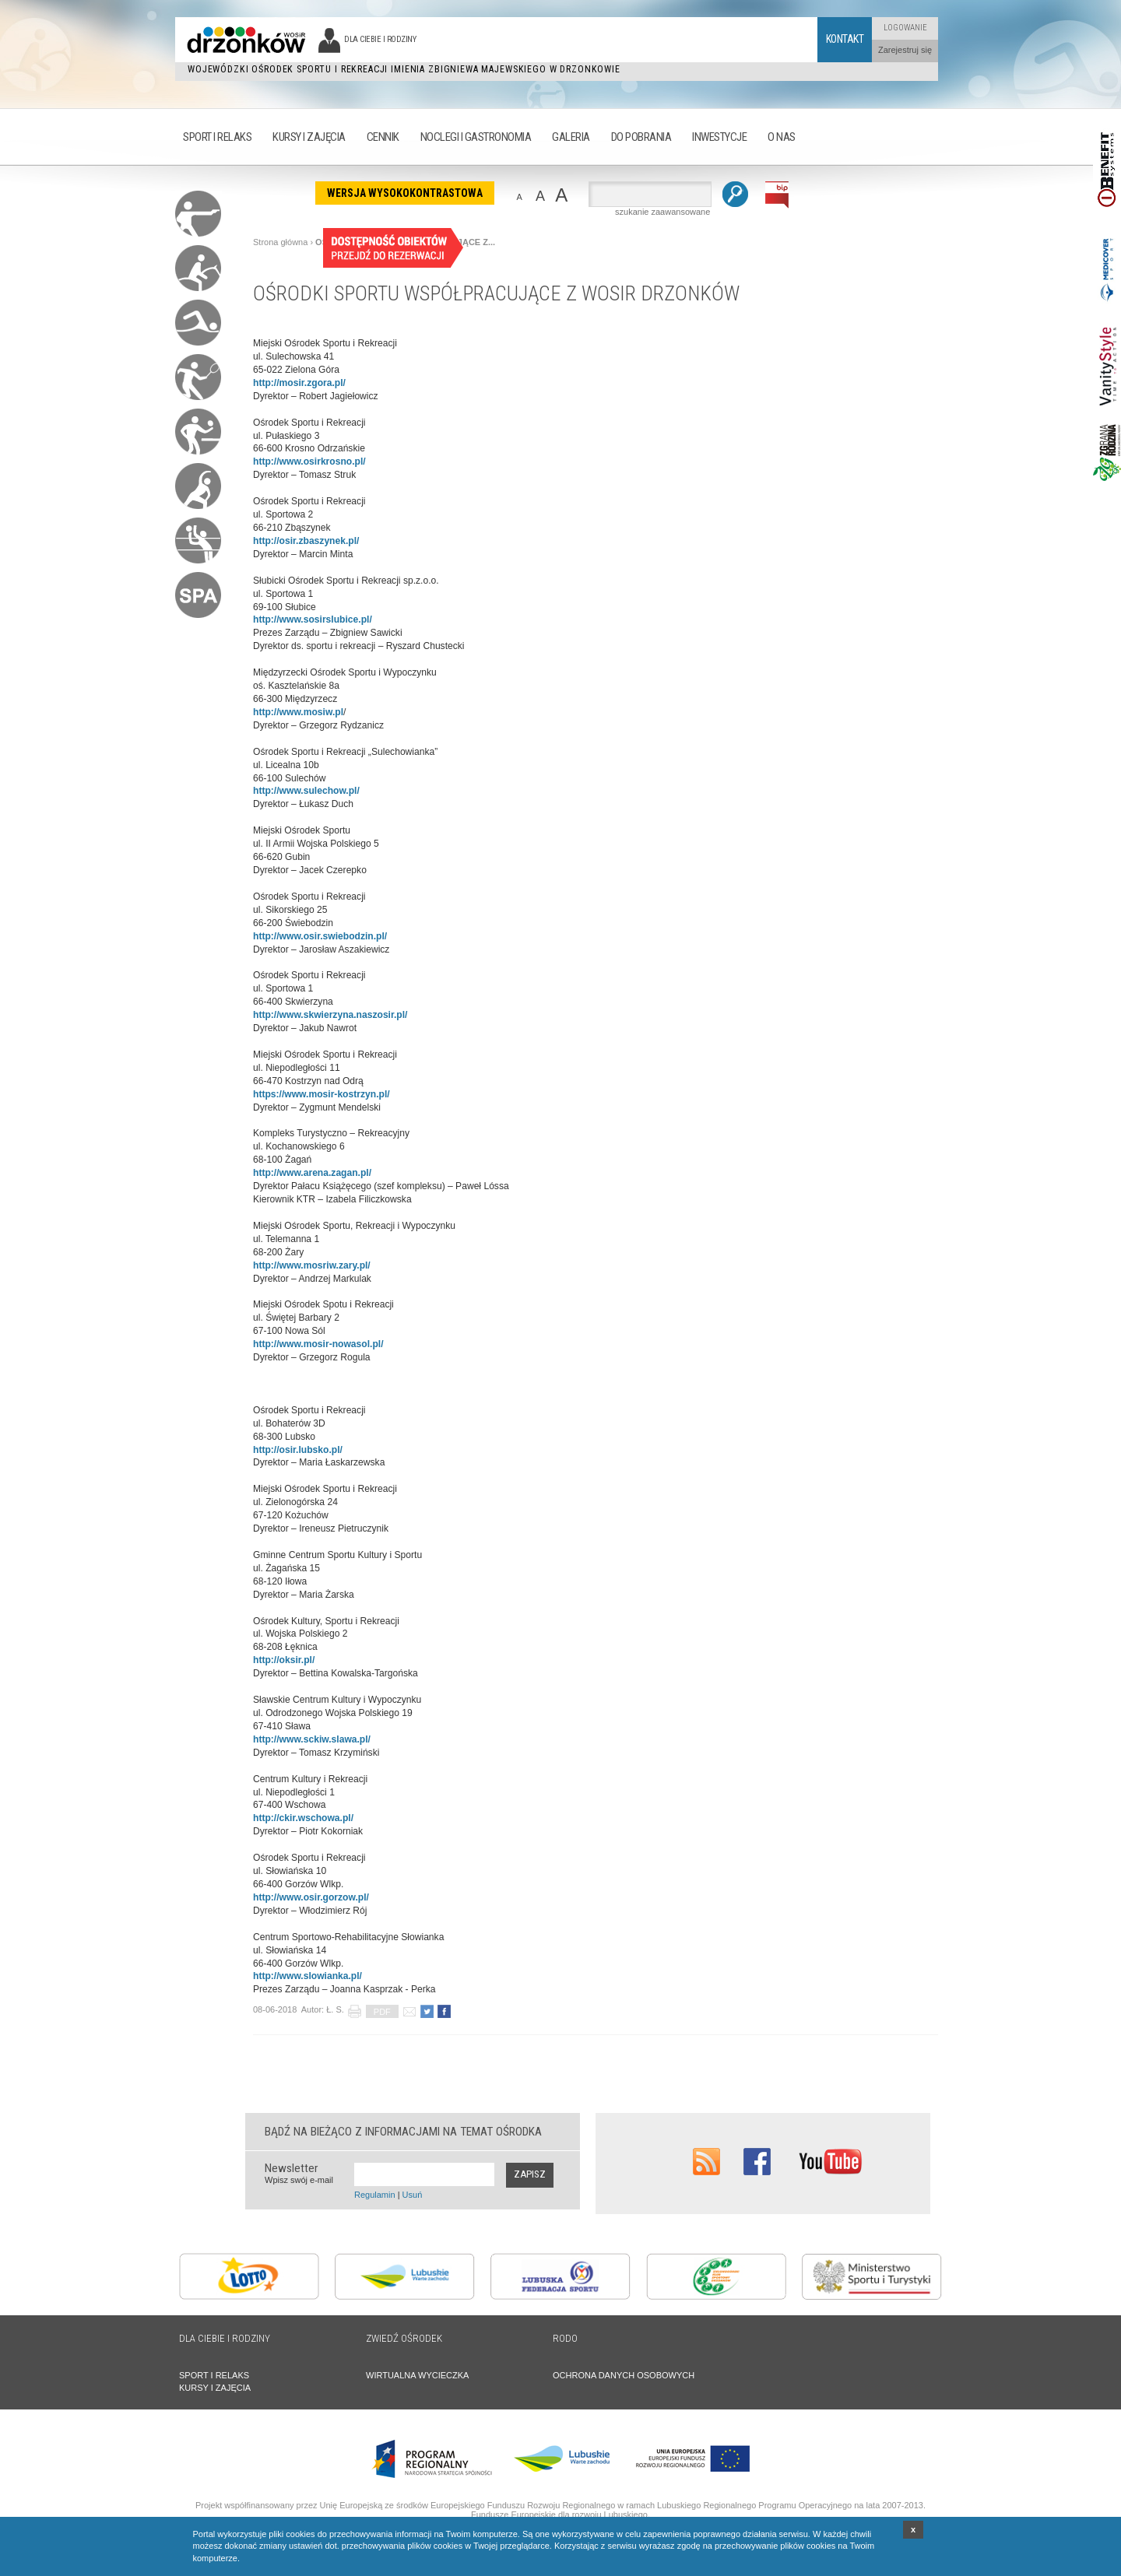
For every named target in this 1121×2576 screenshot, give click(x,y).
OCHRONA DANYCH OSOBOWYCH (623, 2375)
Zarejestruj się (905, 49)
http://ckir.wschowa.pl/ (303, 1818)
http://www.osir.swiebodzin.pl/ (320, 936)
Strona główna (280, 242)
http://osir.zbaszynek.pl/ (306, 540)
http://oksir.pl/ (284, 1660)
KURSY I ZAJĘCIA (215, 2387)
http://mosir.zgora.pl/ (299, 382)
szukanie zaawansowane (662, 211)
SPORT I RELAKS (214, 2375)
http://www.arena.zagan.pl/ (312, 1172)
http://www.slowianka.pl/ (307, 1976)
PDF (382, 2011)
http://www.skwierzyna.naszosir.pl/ (330, 1014)
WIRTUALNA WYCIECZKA (417, 2375)
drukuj (354, 2011)
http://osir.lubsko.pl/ (298, 1449)
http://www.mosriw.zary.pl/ (312, 1265)
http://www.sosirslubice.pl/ (312, 619)
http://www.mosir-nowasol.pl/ (318, 1344)
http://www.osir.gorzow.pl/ (311, 1897)
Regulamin (374, 2194)
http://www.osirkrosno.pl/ (309, 461)
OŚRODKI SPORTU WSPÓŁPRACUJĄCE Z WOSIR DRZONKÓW (496, 293)
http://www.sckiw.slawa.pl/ (312, 1739)
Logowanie (905, 28)
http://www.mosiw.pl (298, 712)
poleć (409, 2011)
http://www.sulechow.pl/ (306, 790)
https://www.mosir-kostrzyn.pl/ (321, 1094)
